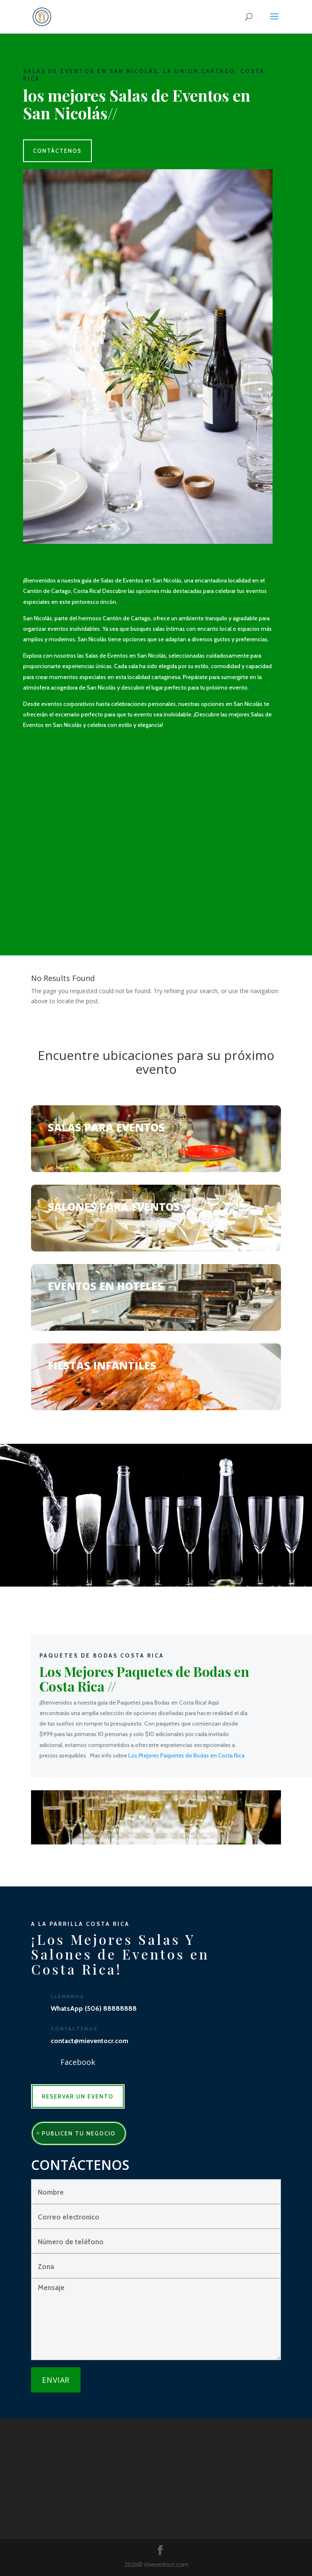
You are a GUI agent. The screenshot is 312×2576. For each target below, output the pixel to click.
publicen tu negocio (79, 2133)
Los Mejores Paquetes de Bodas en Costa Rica (186, 1755)
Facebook (77, 2062)
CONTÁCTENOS (57, 150)
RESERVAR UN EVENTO (78, 2096)
